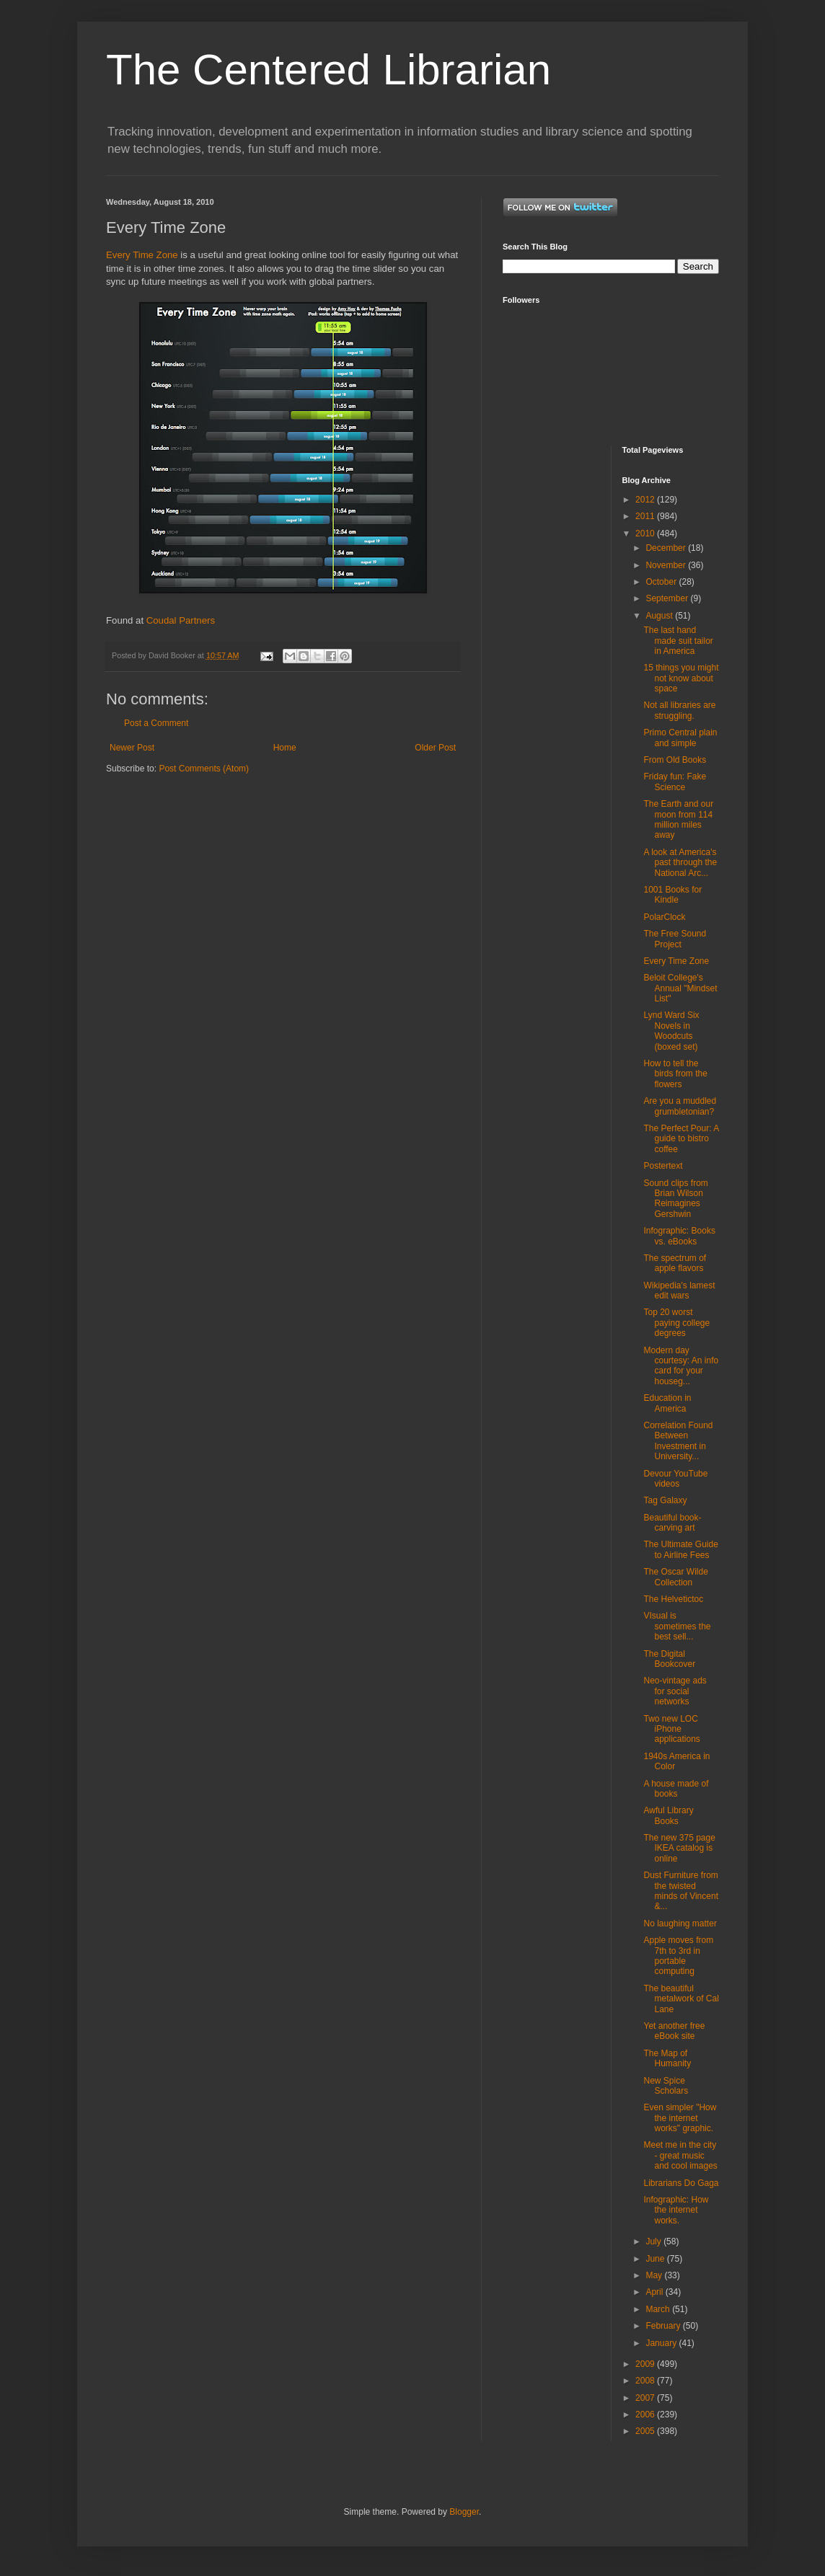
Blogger (464, 2512)
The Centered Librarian (328, 69)
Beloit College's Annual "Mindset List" (680, 988)
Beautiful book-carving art (672, 1523)
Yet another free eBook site (674, 2031)
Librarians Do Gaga (680, 2183)
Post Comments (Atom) (204, 768)
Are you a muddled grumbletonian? (679, 1106)
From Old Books (674, 760)
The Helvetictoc (673, 1599)
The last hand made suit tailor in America (677, 640)
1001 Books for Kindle (672, 895)
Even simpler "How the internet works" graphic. (679, 2117)
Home (284, 748)
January (662, 2343)
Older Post (435, 748)
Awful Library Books (668, 1815)
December (666, 548)
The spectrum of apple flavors (674, 1263)
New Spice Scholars (665, 2086)
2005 (646, 2431)
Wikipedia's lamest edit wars (679, 1290)
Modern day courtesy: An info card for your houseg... (680, 1365)
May (654, 2275)
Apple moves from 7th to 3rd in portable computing (678, 1955)
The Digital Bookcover (669, 1659)
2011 (646, 516)
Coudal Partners (180, 620)
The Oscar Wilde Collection (675, 1577)
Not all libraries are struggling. (679, 710)
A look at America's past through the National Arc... (680, 862)
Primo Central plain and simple (680, 737)
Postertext (662, 1166)
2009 (646, 2364)
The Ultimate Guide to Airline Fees (680, 1549)
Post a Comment (156, 723)
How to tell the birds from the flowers (675, 1073)
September (667, 598)
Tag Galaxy (665, 1500)
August (660, 616)
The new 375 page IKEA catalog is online (679, 1848)
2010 (646, 533)
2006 (646, 2414)
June (655, 2259)
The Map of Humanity (667, 2058)
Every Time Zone (142, 254)
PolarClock (664, 917)
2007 (646, 2398)
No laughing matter (679, 1923)
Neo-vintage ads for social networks (674, 1691)
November (666, 565)
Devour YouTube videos (675, 1479)
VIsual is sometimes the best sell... (676, 1626)
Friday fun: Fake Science (674, 781)
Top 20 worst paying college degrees (676, 1322)
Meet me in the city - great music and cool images (680, 2155)
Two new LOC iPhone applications (671, 1729)
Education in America (667, 1403)
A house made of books (675, 1789)
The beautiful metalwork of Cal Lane (680, 1998)
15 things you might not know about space (680, 678)
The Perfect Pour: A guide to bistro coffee (680, 1138)
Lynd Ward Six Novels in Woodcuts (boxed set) (671, 1030)
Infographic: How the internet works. (675, 2210)
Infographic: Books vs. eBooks (679, 1236)
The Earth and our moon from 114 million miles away (678, 819)
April (655, 2292)
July (654, 2241)
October (662, 582)
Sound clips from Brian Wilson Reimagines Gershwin (675, 1198)
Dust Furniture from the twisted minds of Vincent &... (680, 1890)
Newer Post (132, 748)
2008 (646, 2381)
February (663, 2326)
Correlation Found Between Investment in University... (677, 1440)
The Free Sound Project (674, 939)
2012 (646, 500)
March (658, 2309)
